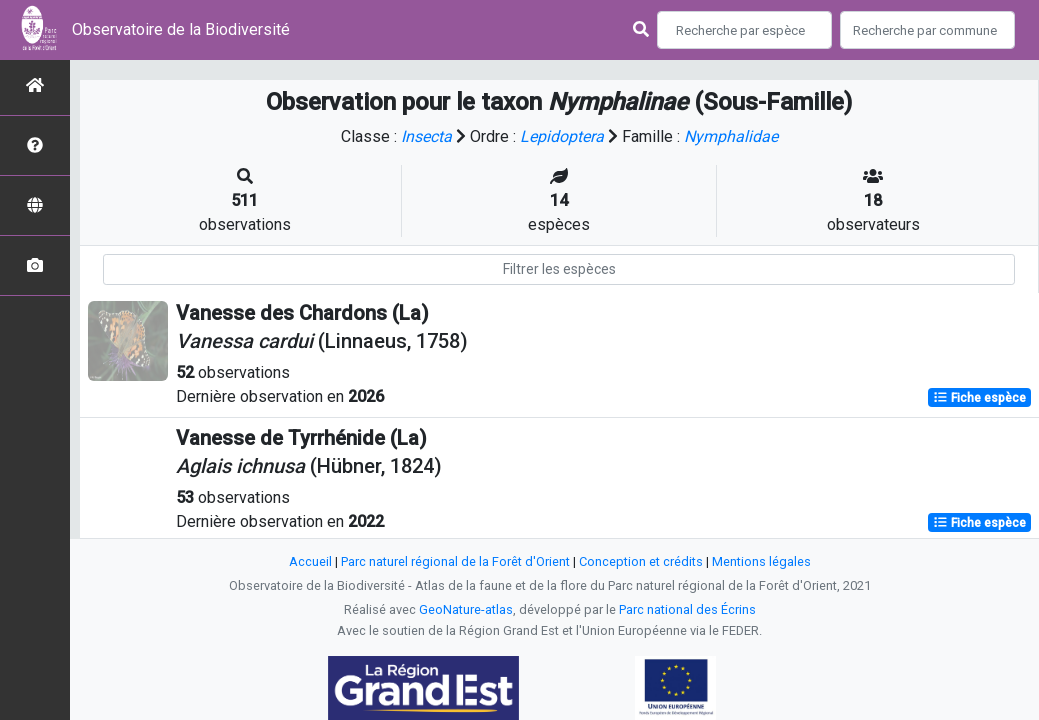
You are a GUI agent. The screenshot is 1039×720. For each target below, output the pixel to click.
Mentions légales (761, 561)
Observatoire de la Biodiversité (181, 29)
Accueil (310, 561)
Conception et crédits (641, 561)
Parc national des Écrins (687, 609)
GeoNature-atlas (466, 609)
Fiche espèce (979, 398)
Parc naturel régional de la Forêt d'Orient (455, 561)
